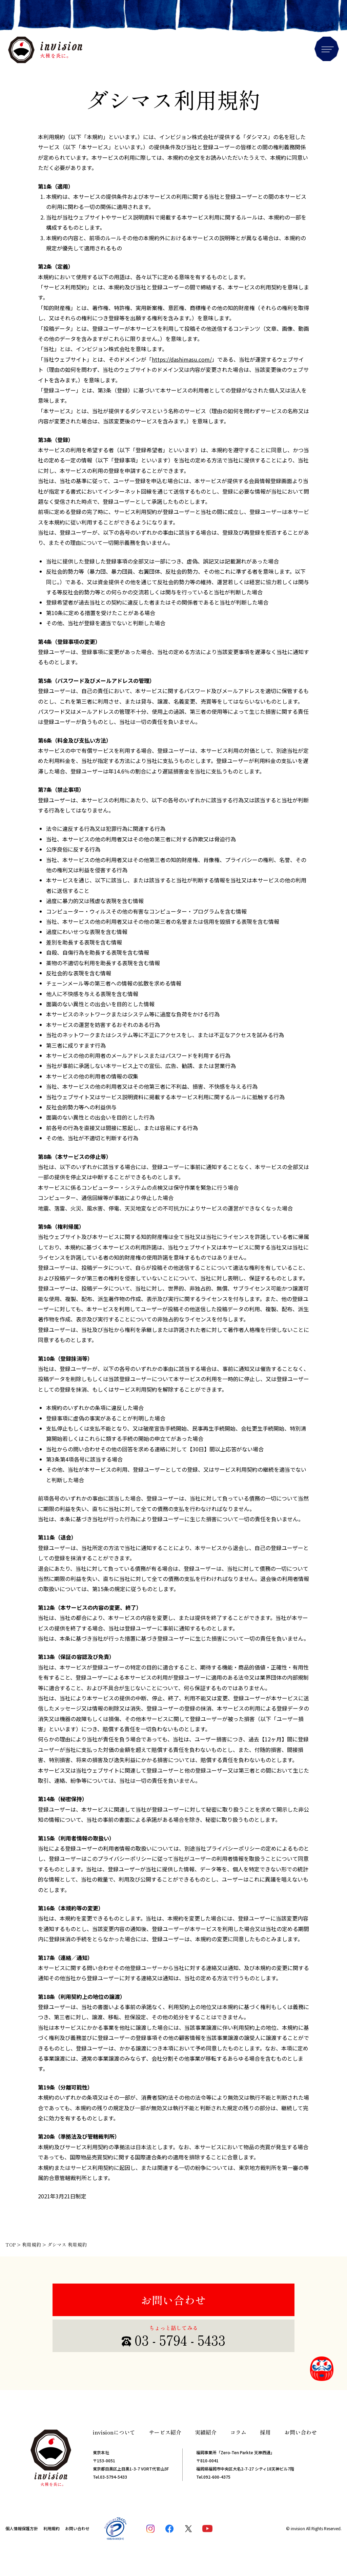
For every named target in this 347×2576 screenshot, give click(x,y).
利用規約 (51, 2528)
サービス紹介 (165, 2432)
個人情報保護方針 (21, 2528)
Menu (326, 49)
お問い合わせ (173, 2300)
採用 (265, 2432)
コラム (238, 2432)
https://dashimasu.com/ (182, 359)
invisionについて (114, 2432)
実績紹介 (206, 2432)
